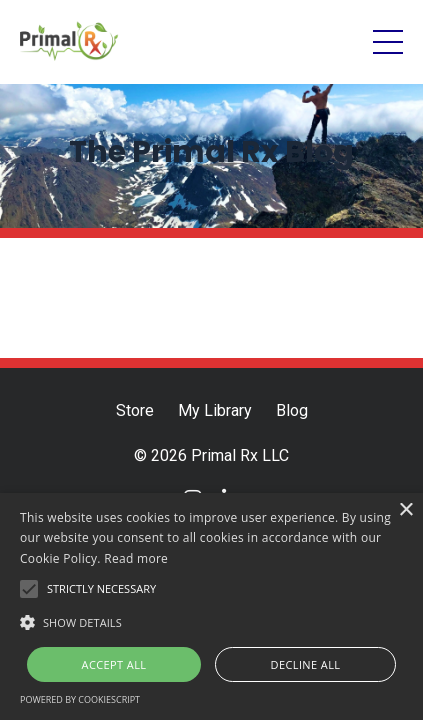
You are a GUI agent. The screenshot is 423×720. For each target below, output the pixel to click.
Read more (136, 558)
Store (135, 410)
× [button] (405, 510)
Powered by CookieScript (80, 699)
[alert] (211, 606)
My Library (215, 410)
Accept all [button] (114, 664)
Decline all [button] (306, 664)
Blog (292, 410)
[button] (211, 622)
